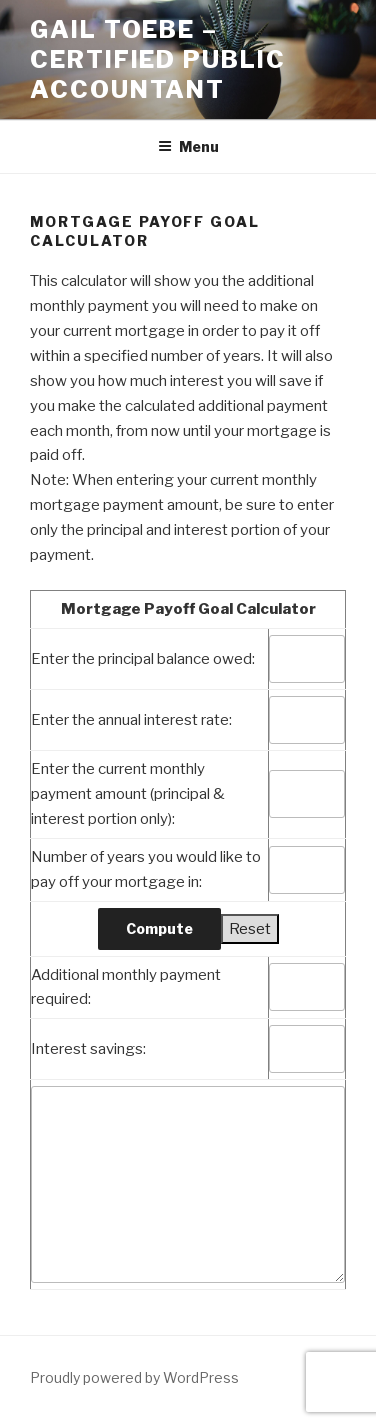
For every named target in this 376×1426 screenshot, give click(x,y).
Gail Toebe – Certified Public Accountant (158, 59)
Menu (188, 146)
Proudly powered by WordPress (134, 1377)
